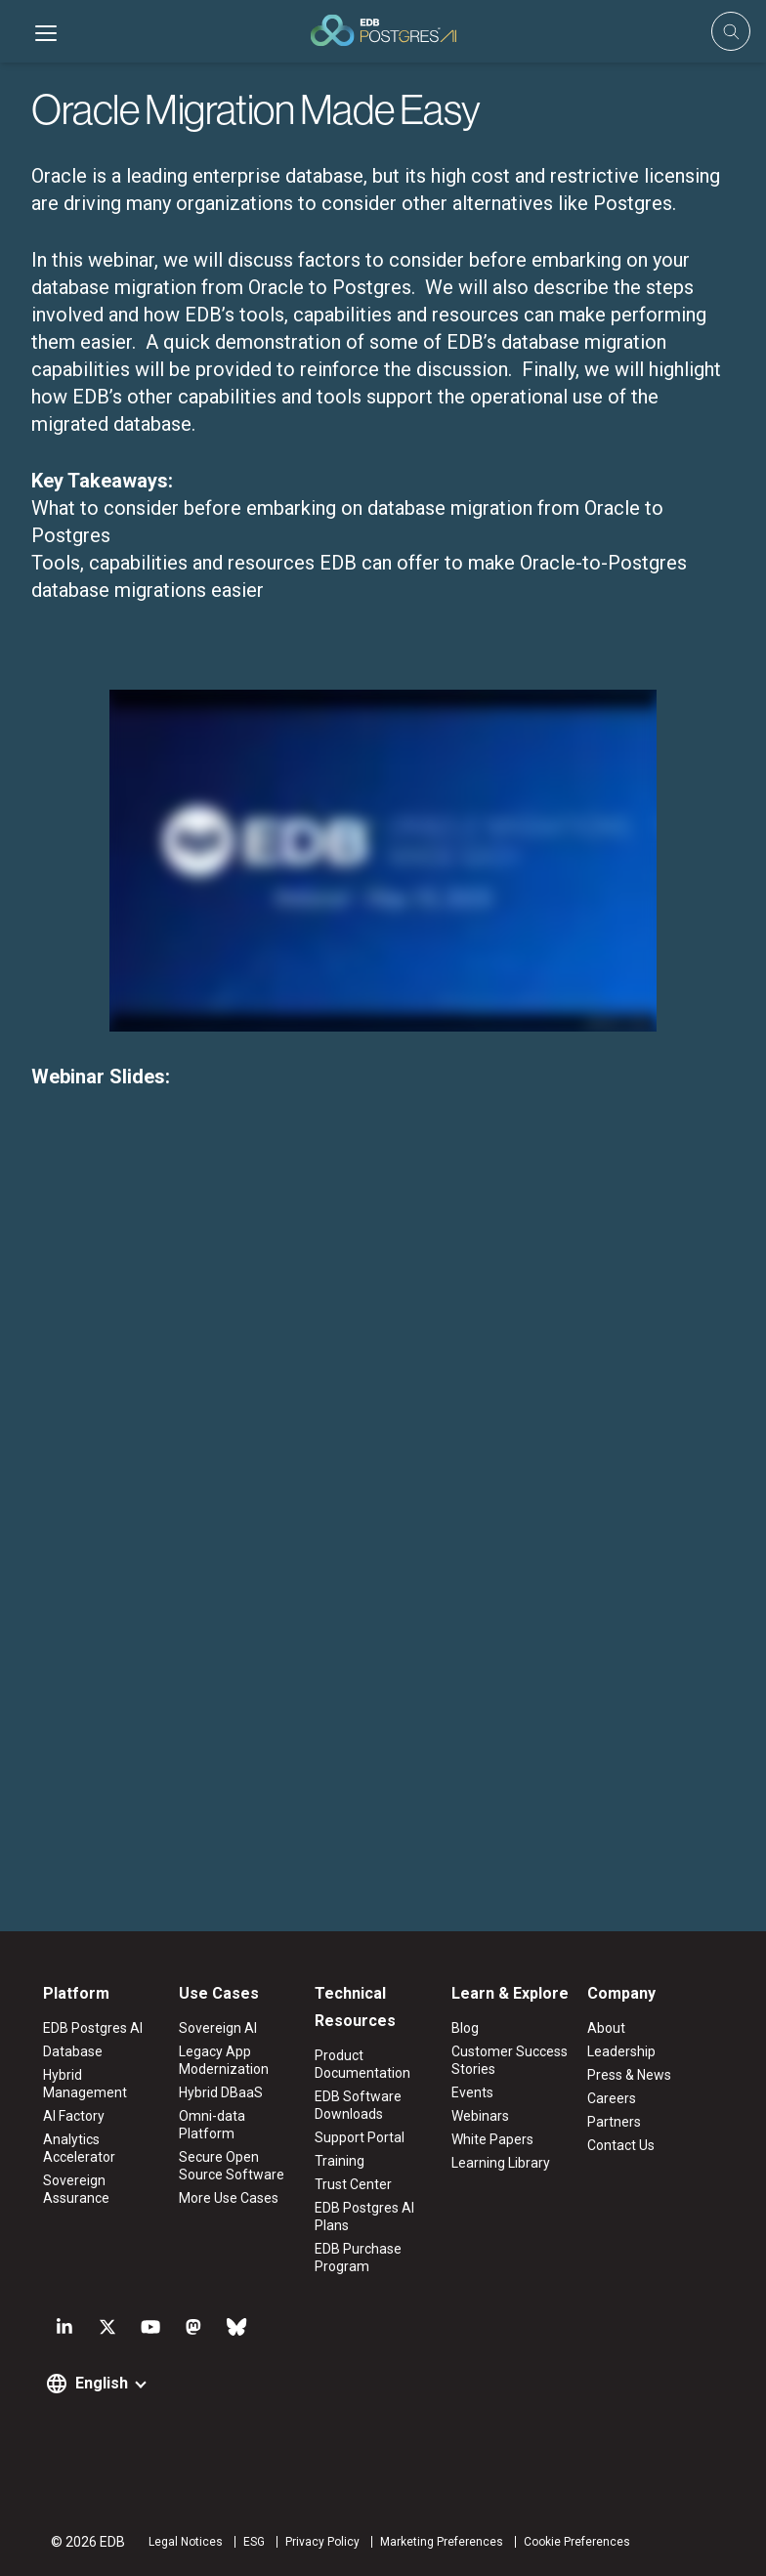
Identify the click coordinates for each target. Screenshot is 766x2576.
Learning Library (500, 2163)
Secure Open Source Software (231, 2165)
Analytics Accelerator (79, 2148)
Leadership (621, 2051)
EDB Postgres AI (93, 2028)
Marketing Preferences (441, 2542)
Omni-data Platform (212, 2124)
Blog (465, 2028)
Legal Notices (186, 2542)
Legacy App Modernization (224, 2060)
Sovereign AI (218, 2028)
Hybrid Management (85, 2083)
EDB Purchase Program (358, 2257)
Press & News (629, 2075)
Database (73, 2051)
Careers (611, 2098)
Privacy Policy (322, 2542)
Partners (614, 2122)
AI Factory (74, 2116)
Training (339, 2161)
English (101, 2383)
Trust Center (353, 2184)
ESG (254, 2542)
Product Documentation (362, 2064)
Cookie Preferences (577, 2542)
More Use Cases (228, 2198)
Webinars (480, 2116)
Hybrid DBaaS (221, 2092)
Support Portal (359, 2137)
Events (472, 2092)
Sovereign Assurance (76, 2189)
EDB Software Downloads (358, 2105)
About (606, 2028)
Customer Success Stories (509, 2060)
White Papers (492, 2139)
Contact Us (621, 2145)
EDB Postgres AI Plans (364, 2216)
